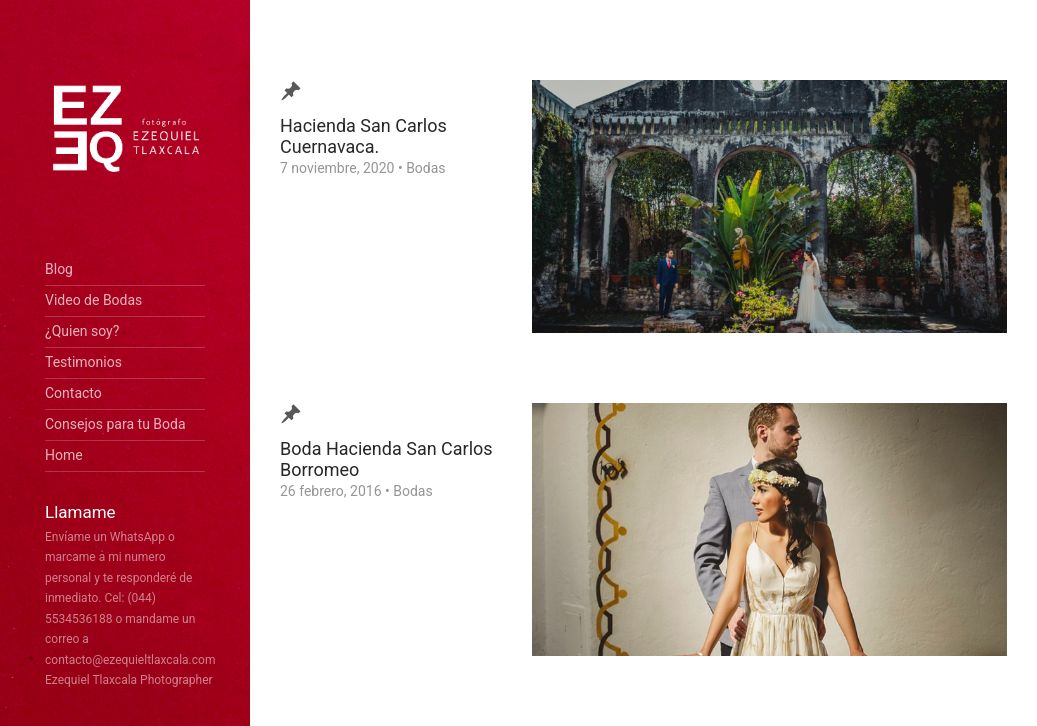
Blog (59, 269)
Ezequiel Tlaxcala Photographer (129, 680)
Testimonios (83, 362)
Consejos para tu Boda (115, 424)
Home (64, 455)
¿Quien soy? (82, 331)
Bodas (425, 168)
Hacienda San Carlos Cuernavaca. (363, 136)
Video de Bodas (93, 300)
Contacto (73, 393)
